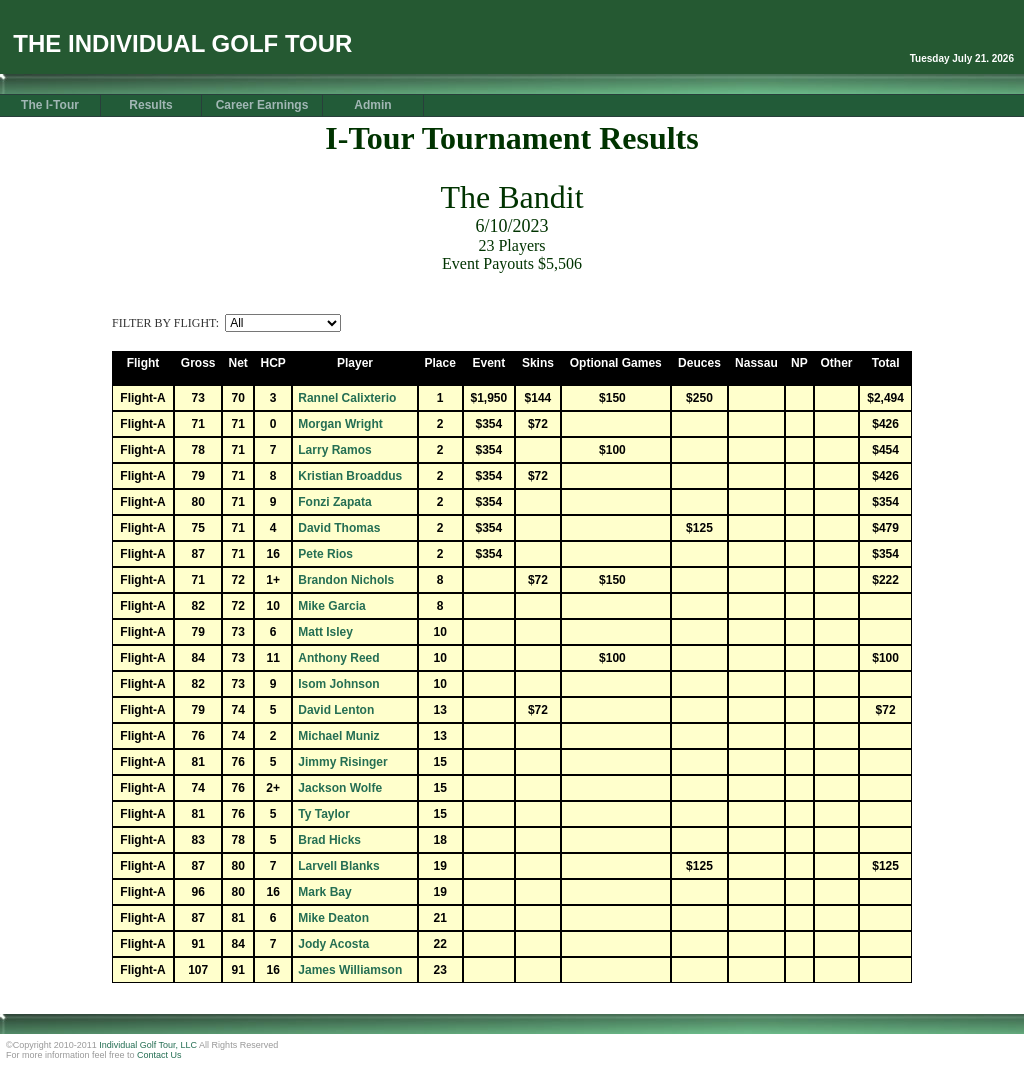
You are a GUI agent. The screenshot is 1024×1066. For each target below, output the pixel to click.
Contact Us (159, 1055)
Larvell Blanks (338, 866)
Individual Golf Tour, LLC (148, 1045)
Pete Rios (325, 554)
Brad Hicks (329, 840)
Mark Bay (324, 892)
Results (150, 105)
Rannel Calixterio (347, 398)
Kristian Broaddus (350, 476)
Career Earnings (262, 105)
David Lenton (336, 710)
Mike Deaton (333, 918)
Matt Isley (325, 632)
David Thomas (339, 528)
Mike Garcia (331, 606)
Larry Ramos (334, 450)
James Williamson (350, 970)
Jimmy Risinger (342, 762)
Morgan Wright (340, 424)
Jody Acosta (333, 944)
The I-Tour (50, 105)
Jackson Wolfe (340, 788)
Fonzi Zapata (334, 502)
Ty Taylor (324, 814)
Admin (372, 105)
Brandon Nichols (346, 580)
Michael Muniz (338, 736)
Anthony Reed (338, 658)
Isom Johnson (338, 684)
